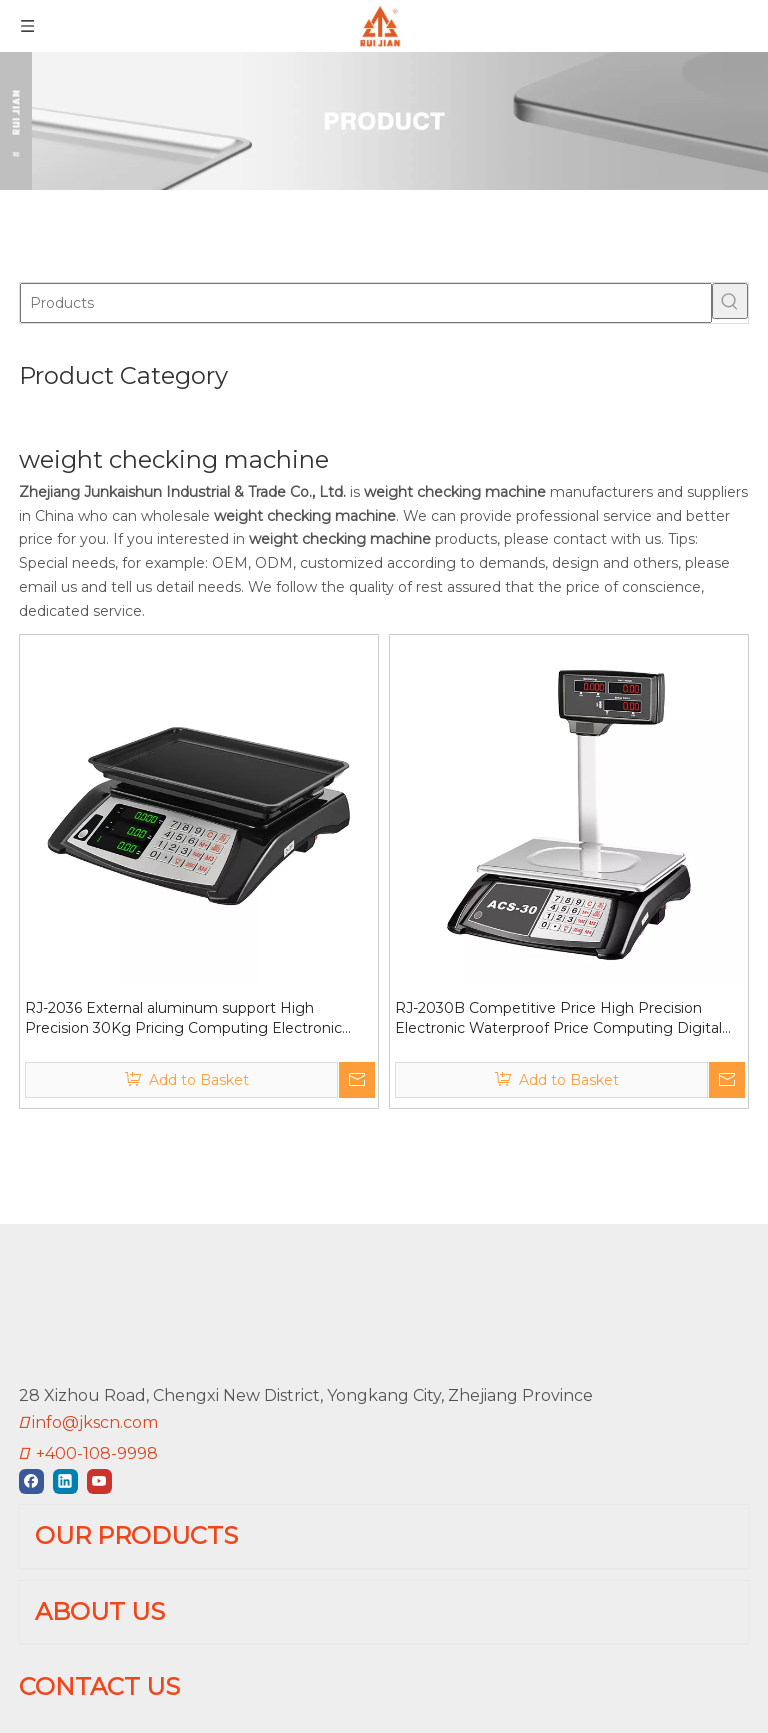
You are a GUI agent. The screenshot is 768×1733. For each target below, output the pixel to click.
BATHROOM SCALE (98, 1587)
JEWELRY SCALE (87, 1687)
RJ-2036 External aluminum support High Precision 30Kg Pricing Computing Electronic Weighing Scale (183, 1018)
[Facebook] (33, 1415)
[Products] (366, 303)
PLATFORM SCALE (94, 1553)
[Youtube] (99, 1415)
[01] (384, 121)
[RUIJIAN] (35, 1274)
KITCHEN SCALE (85, 1620)
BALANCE (59, 1654)
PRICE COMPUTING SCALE (128, 1520)
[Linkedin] (67, 1415)
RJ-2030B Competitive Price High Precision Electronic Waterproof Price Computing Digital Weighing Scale (558, 1018)
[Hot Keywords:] (730, 301)
